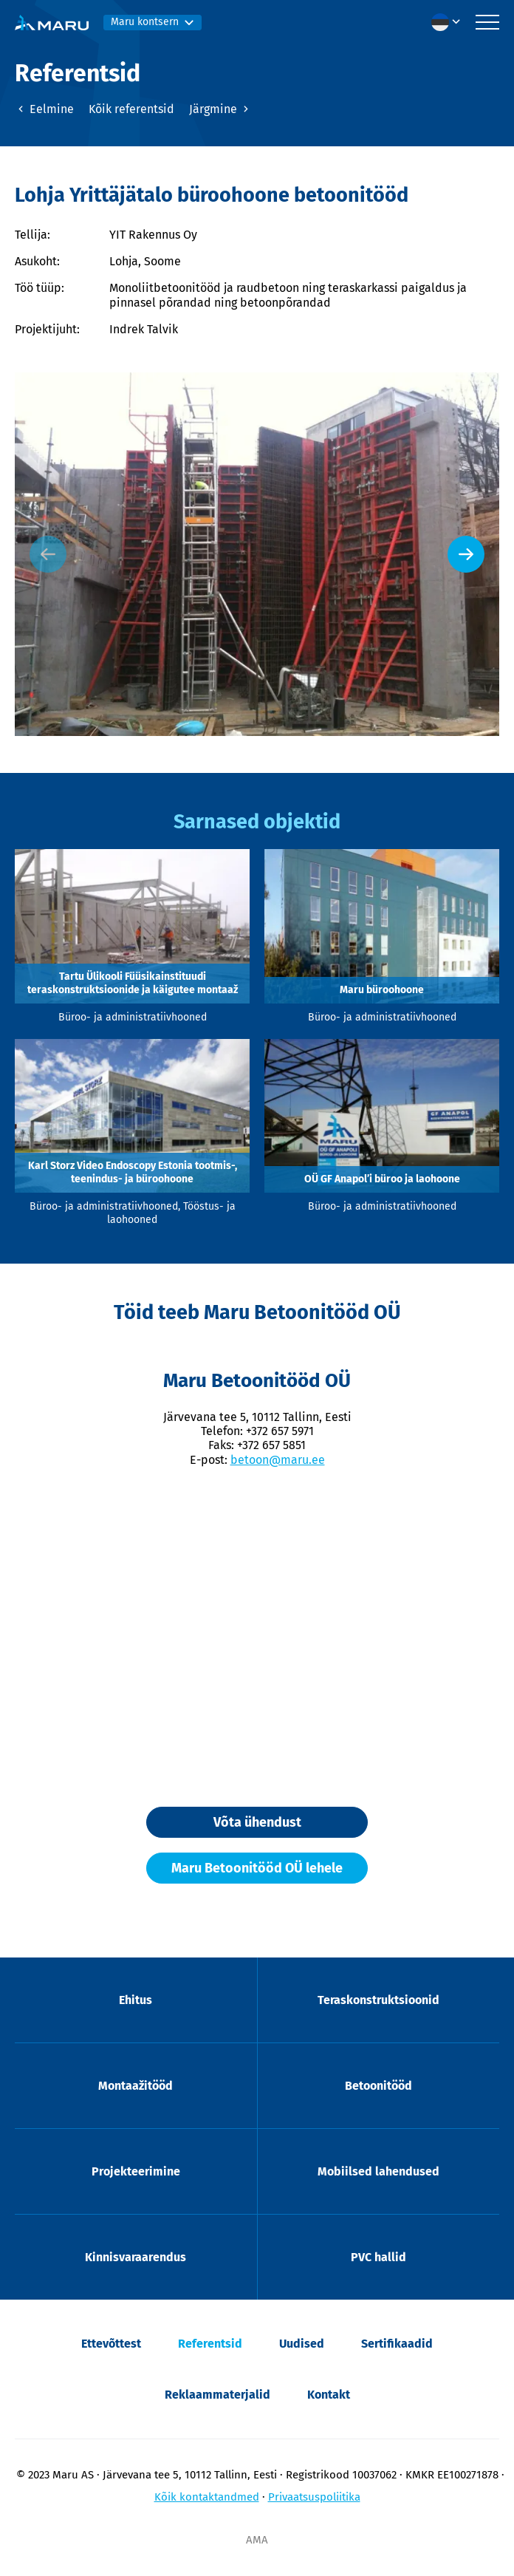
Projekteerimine (136, 2171)
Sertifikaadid (397, 2344)
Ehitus (135, 2000)
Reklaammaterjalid (217, 2395)
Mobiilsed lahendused (378, 2171)
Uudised (301, 2344)
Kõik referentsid (131, 109)
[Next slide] (466, 554)
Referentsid (210, 2344)
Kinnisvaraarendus (135, 2257)
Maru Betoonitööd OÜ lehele (257, 1868)
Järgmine (220, 109)
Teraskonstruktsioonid (378, 2000)
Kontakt (328, 2395)
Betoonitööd (378, 2086)
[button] (449, 22)
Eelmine (44, 109)
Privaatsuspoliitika (314, 2497)
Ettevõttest (111, 2344)
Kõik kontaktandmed (206, 2497)
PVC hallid (378, 2257)
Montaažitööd (135, 2086)
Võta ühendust (257, 1822)
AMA (257, 2539)
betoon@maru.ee (277, 1460)
